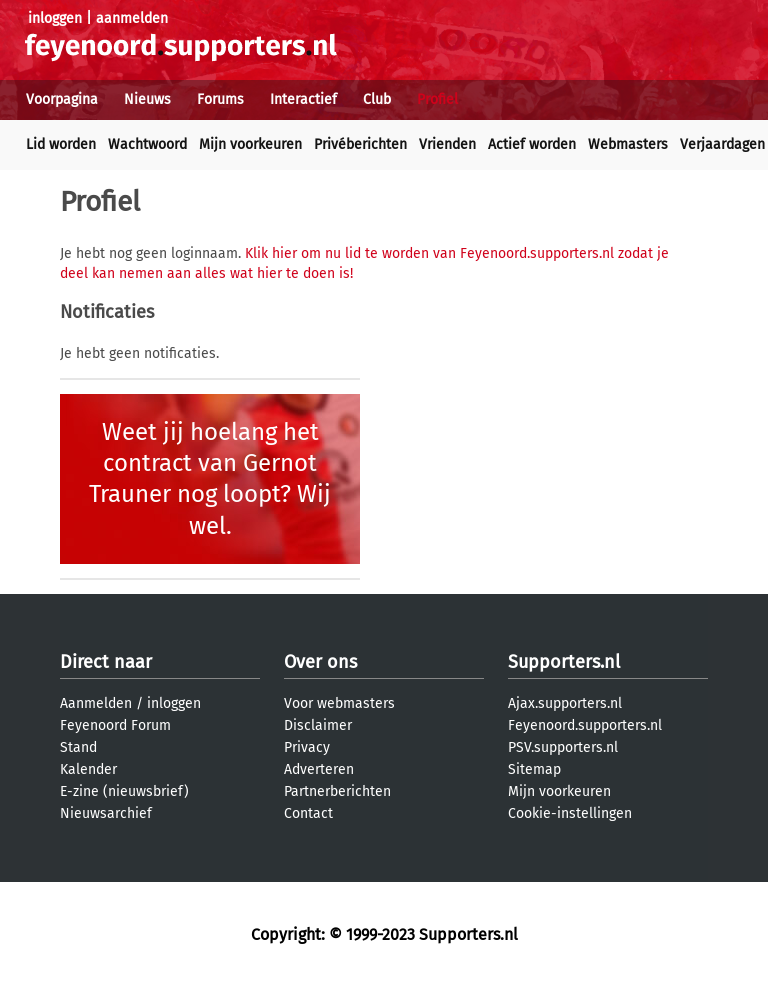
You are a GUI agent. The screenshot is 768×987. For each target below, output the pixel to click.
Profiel (437, 99)
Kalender (88, 769)
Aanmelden (96, 703)
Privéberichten (360, 144)
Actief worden (532, 144)
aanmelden (132, 18)
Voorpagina (62, 99)
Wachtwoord (147, 144)
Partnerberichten (337, 791)
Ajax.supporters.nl (565, 703)
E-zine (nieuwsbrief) (124, 791)
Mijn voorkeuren (250, 144)
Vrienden (447, 144)
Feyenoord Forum (115, 725)
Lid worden (61, 144)
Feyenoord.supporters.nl (585, 725)
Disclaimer (318, 725)
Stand (78, 747)
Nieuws (147, 99)
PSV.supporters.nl (563, 747)
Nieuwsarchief (106, 813)
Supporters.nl (564, 662)
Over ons (320, 662)
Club (377, 99)
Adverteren (319, 769)
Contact (308, 813)
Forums (220, 99)
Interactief (303, 99)
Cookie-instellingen (570, 813)
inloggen (55, 18)
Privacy (307, 747)
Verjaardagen (722, 144)
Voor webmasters (339, 703)
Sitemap (534, 769)
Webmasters (628, 144)
